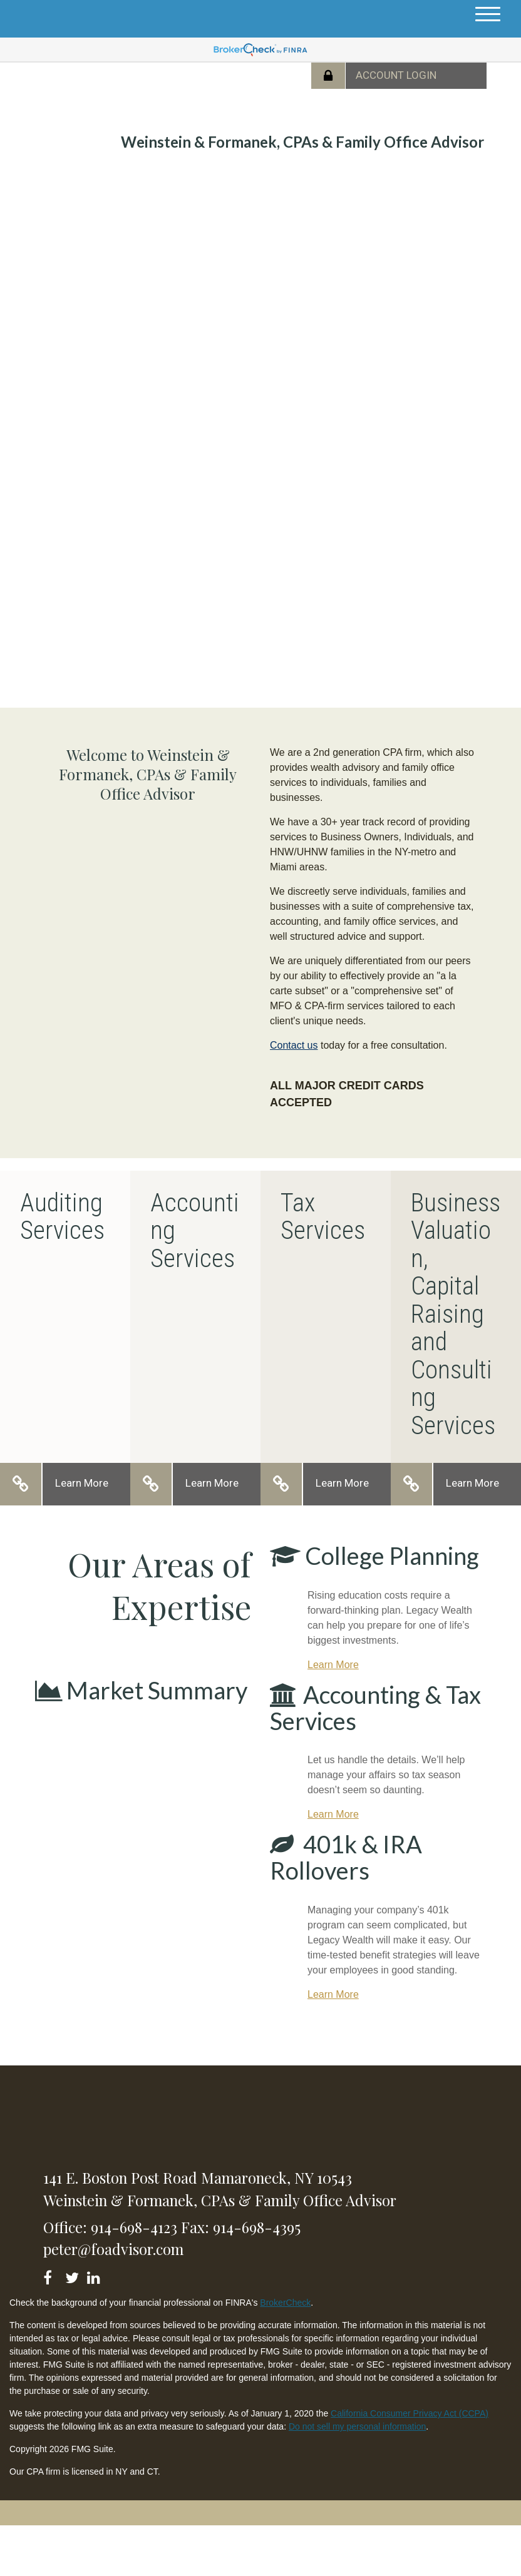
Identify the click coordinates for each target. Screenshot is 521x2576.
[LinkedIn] (95, 2275)
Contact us (293, 1045)
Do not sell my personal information (357, 2426)
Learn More (81, 1483)
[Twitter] (73, 2275)
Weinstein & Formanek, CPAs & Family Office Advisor (302, 142)
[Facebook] (51, 2275)
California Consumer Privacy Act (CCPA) (409, 2413)
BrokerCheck (285, 2303)
